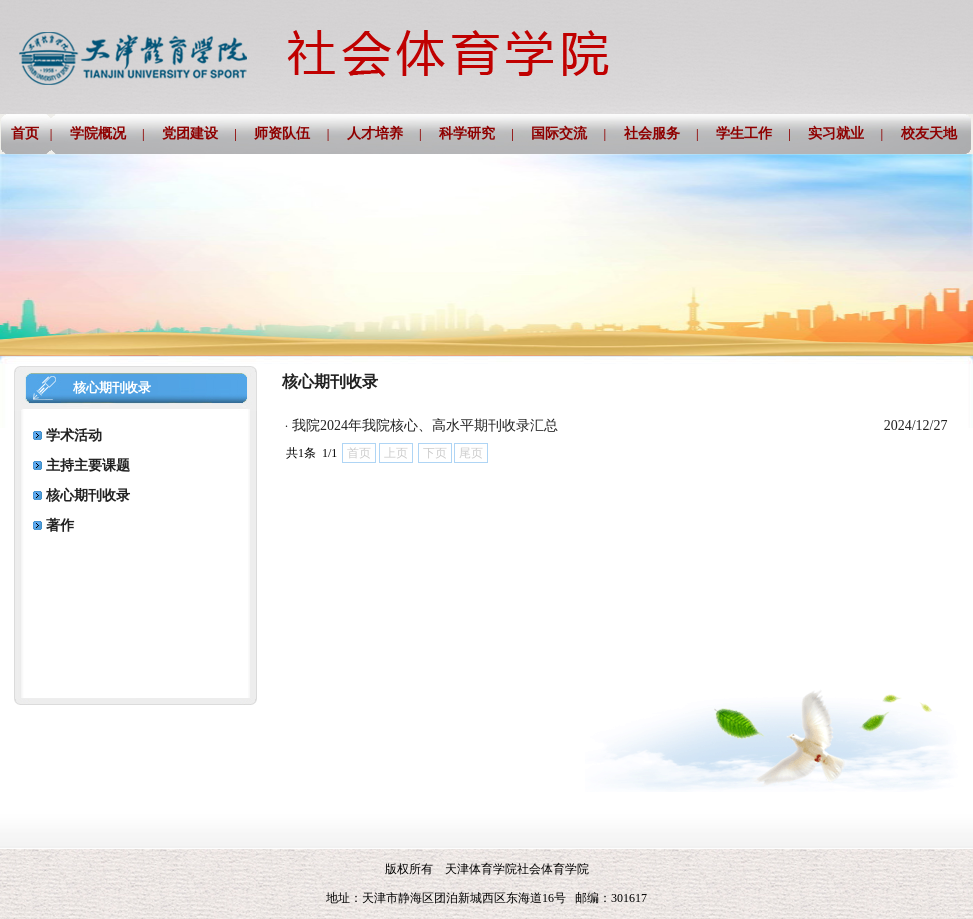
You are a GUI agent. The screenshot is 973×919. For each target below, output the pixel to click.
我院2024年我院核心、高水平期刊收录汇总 (425, 425)
